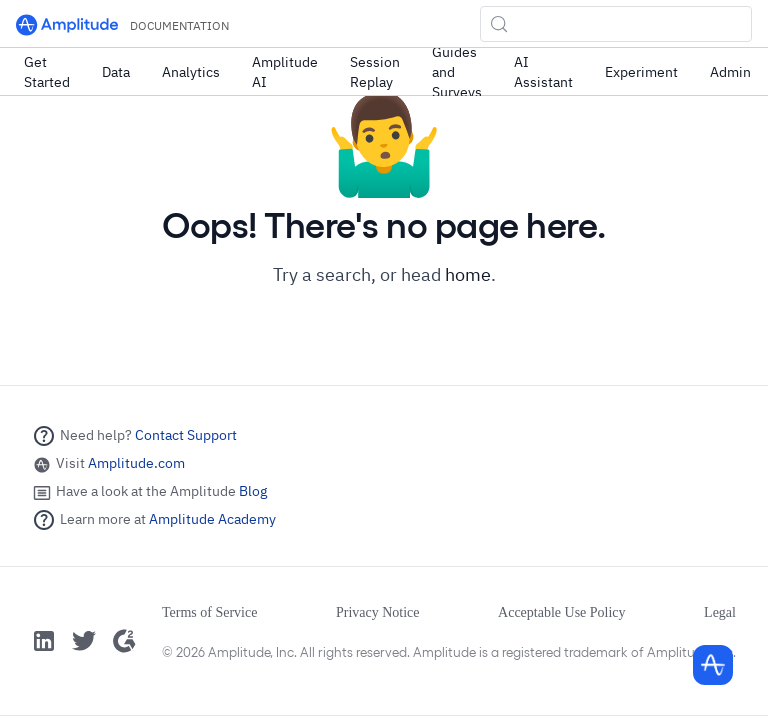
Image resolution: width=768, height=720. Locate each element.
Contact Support (186, 435)
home (468, 274)
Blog (253, 491)
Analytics (191, 72)
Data (116, 72)
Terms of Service (209, 612)
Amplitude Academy (212, 519)
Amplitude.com (136, 463)
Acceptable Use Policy (562, 612)
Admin (730, 72)
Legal (720, 612)
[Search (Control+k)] (616, 24)
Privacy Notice (378, 612)
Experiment (641, 72)
